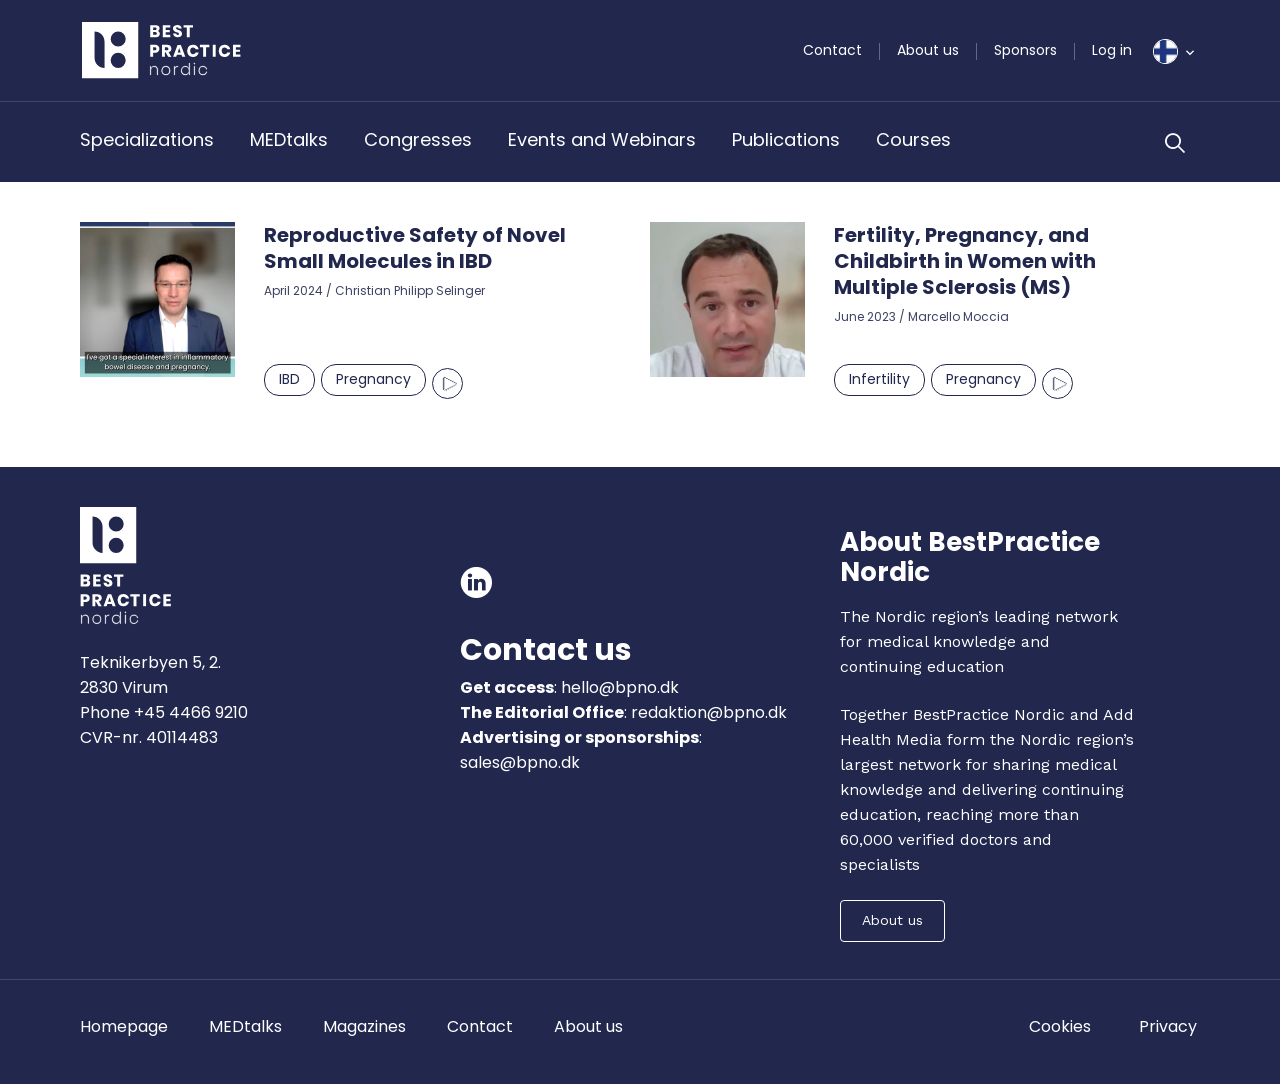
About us (928, 50)
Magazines (364, 1026)
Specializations (147, 139)
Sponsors (1025, 50)
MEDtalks (289, 139)
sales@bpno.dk (520, 762)
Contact (832, 50)
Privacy (1168, 1026)
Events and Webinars (602, 139)
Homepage (124, 1026)
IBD (289, 379)
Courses (913, 139)
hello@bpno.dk (618, 687)
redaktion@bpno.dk (709, 712)
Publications (786, 139)
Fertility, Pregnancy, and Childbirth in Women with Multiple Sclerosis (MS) (965, 261)
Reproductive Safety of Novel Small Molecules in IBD (415, 248)
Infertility (879, 379)
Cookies (1060, 1026)
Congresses (418, 139)
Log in (1112, 50)
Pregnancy (373, 379)
